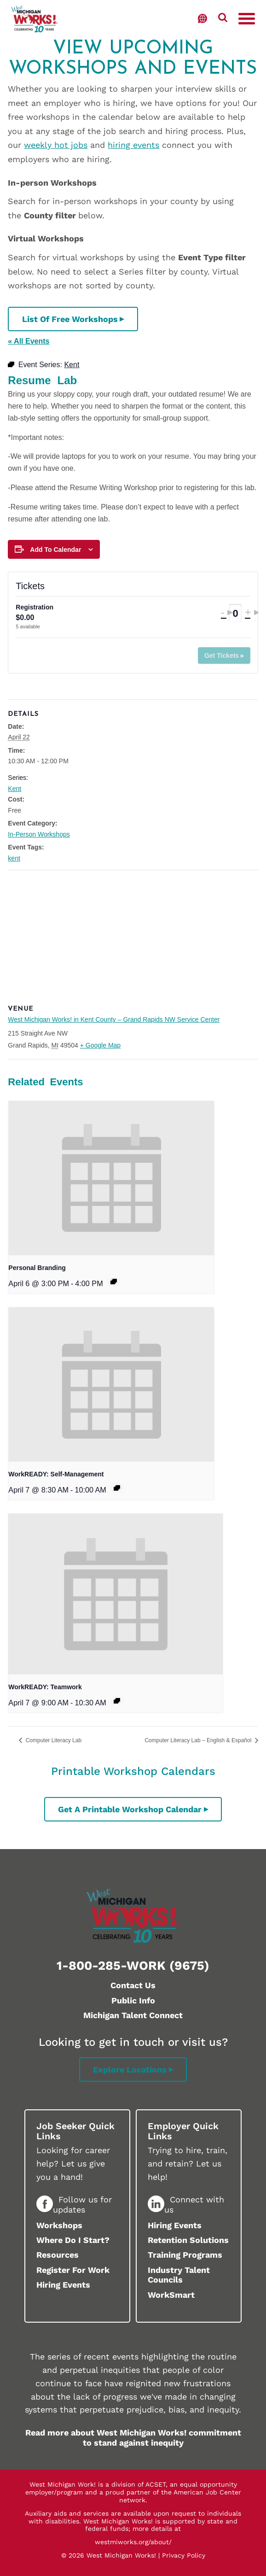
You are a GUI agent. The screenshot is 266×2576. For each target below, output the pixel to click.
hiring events (133, 145)
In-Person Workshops (38, 834)
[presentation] (111, 1178)
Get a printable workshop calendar (130, 1809)
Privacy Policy (183, 2555)
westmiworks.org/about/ (133, 2542)
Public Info (133, 2000)
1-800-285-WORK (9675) (133, 1965)
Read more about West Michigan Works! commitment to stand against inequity (133, 2437)
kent (14, 858)
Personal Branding (36, 1267)
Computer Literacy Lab (52, 1740)
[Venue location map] (133, 936)
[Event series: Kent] (113, 1281)
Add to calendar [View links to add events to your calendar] (55, 549)
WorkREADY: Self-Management (56, 1474)
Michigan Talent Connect (133, 2015)
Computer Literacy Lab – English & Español (199, 1740)
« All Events (28, 341)
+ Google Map (100, 1045)
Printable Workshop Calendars (133, 1771)
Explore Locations (130, 2069)
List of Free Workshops (70, 319)
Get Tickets (221, 655)
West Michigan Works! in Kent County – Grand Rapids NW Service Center (114, 1019)
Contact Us (133, 1985)
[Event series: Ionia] (117, 1488)
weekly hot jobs (55, 145)
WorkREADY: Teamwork (44, 1687)
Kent (14, 788)
